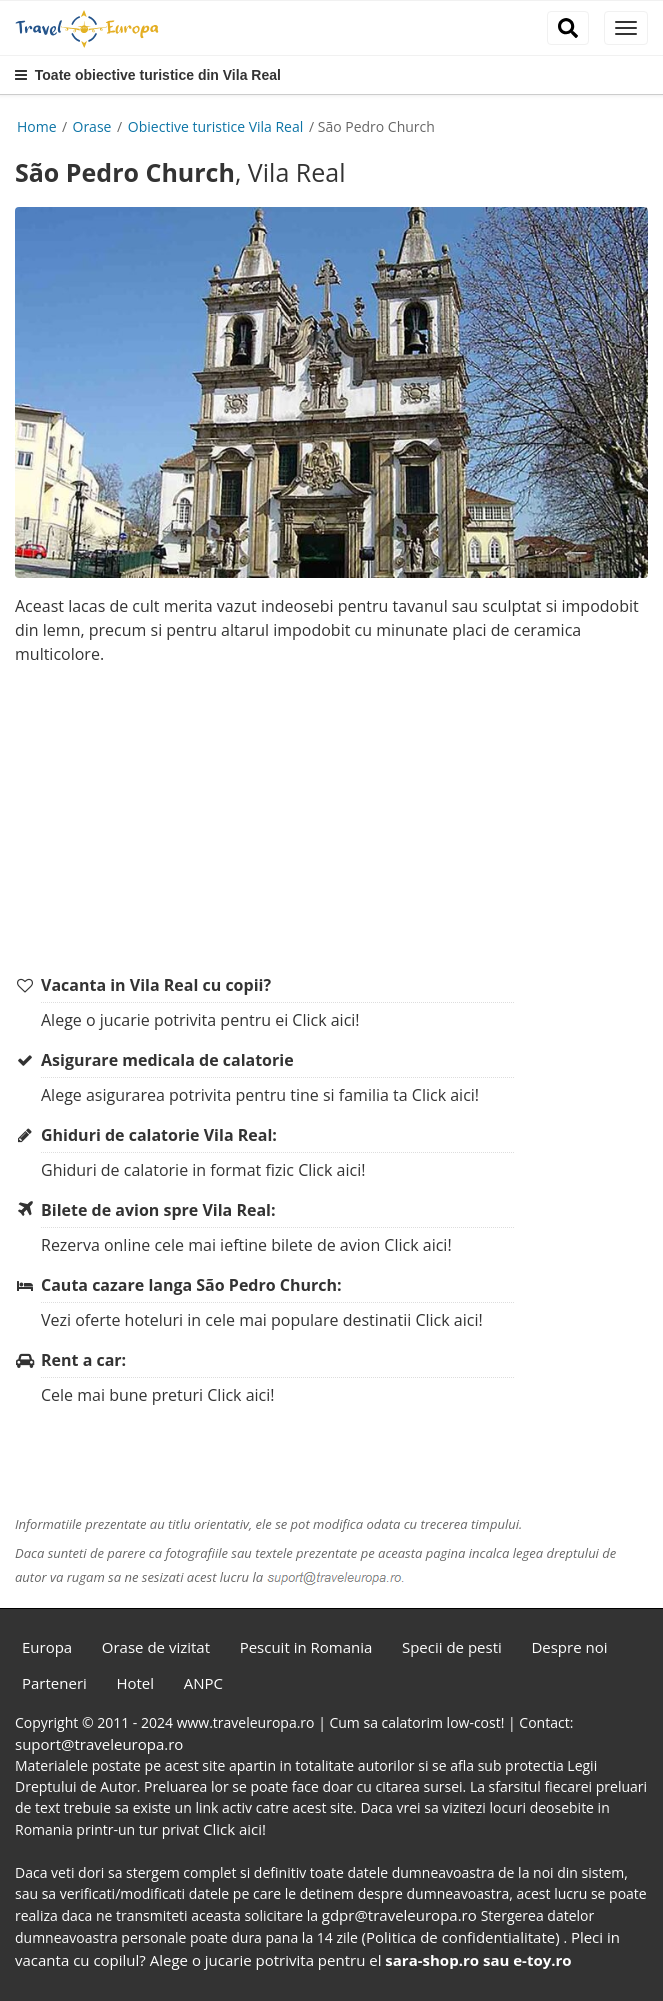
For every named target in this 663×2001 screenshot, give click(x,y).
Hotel (135, 1683)
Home (37, 126)
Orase (94, 126)
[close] (626, 28)
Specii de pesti (452, 1647)
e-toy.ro (542, 1960)
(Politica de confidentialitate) (463, 1937)
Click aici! (325, 1020)
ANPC (203, 1683)
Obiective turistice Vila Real (217, 126)
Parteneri (54, 1683)
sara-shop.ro (432, 1960)
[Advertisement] (339, 821)
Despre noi (569, 1647)
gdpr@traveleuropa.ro (401, 1915)
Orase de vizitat (156, 1647)
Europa (47, 1647)
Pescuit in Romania (306, 1647)
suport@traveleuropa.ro (99, 1744)
